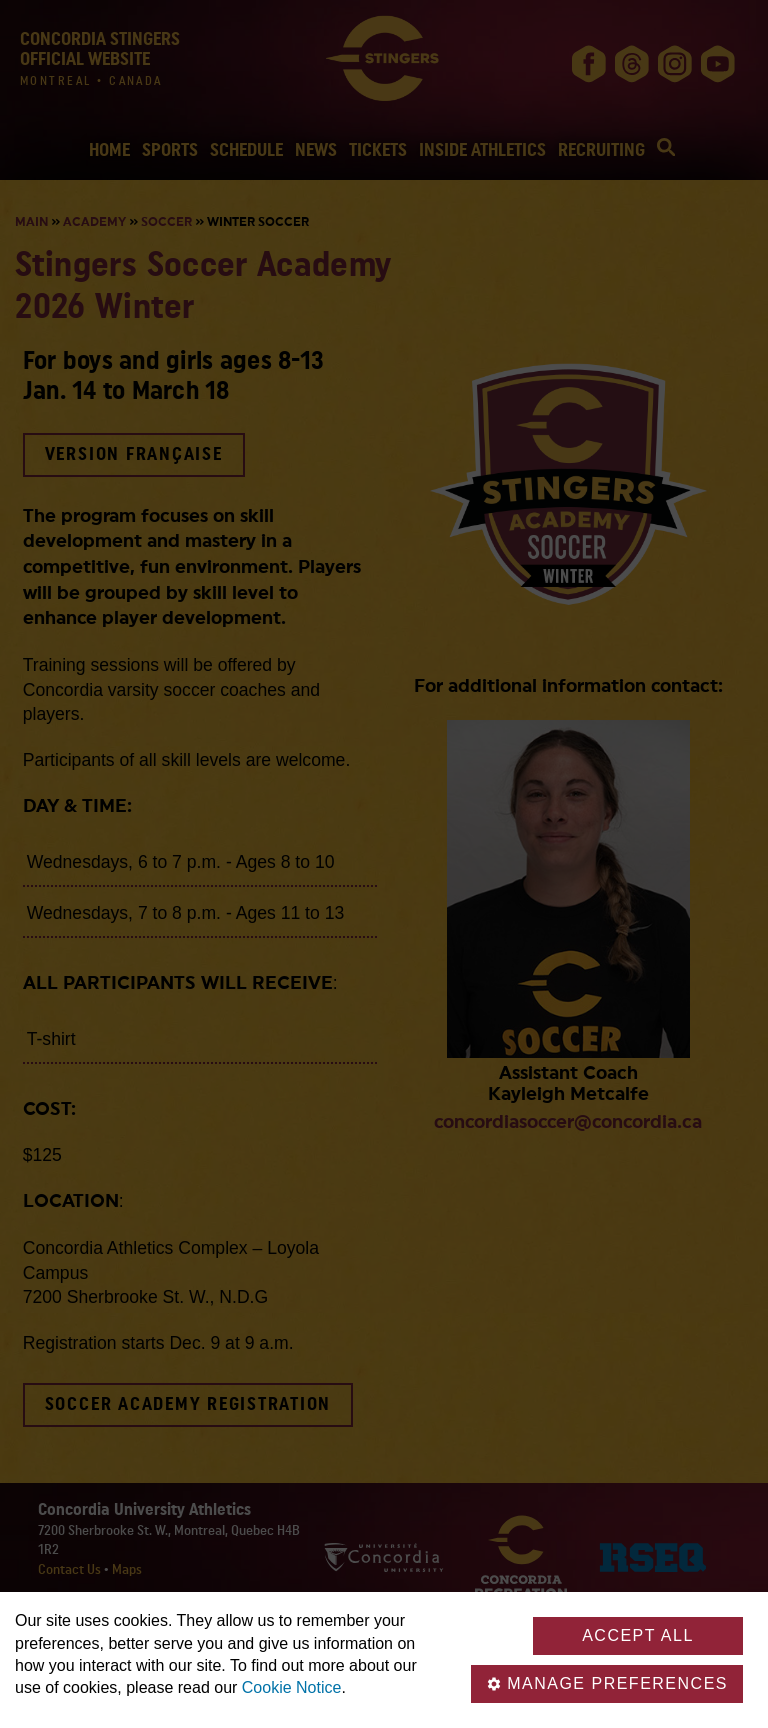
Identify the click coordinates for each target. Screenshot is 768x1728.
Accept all (638, 1635)
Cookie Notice (292, 1687)
